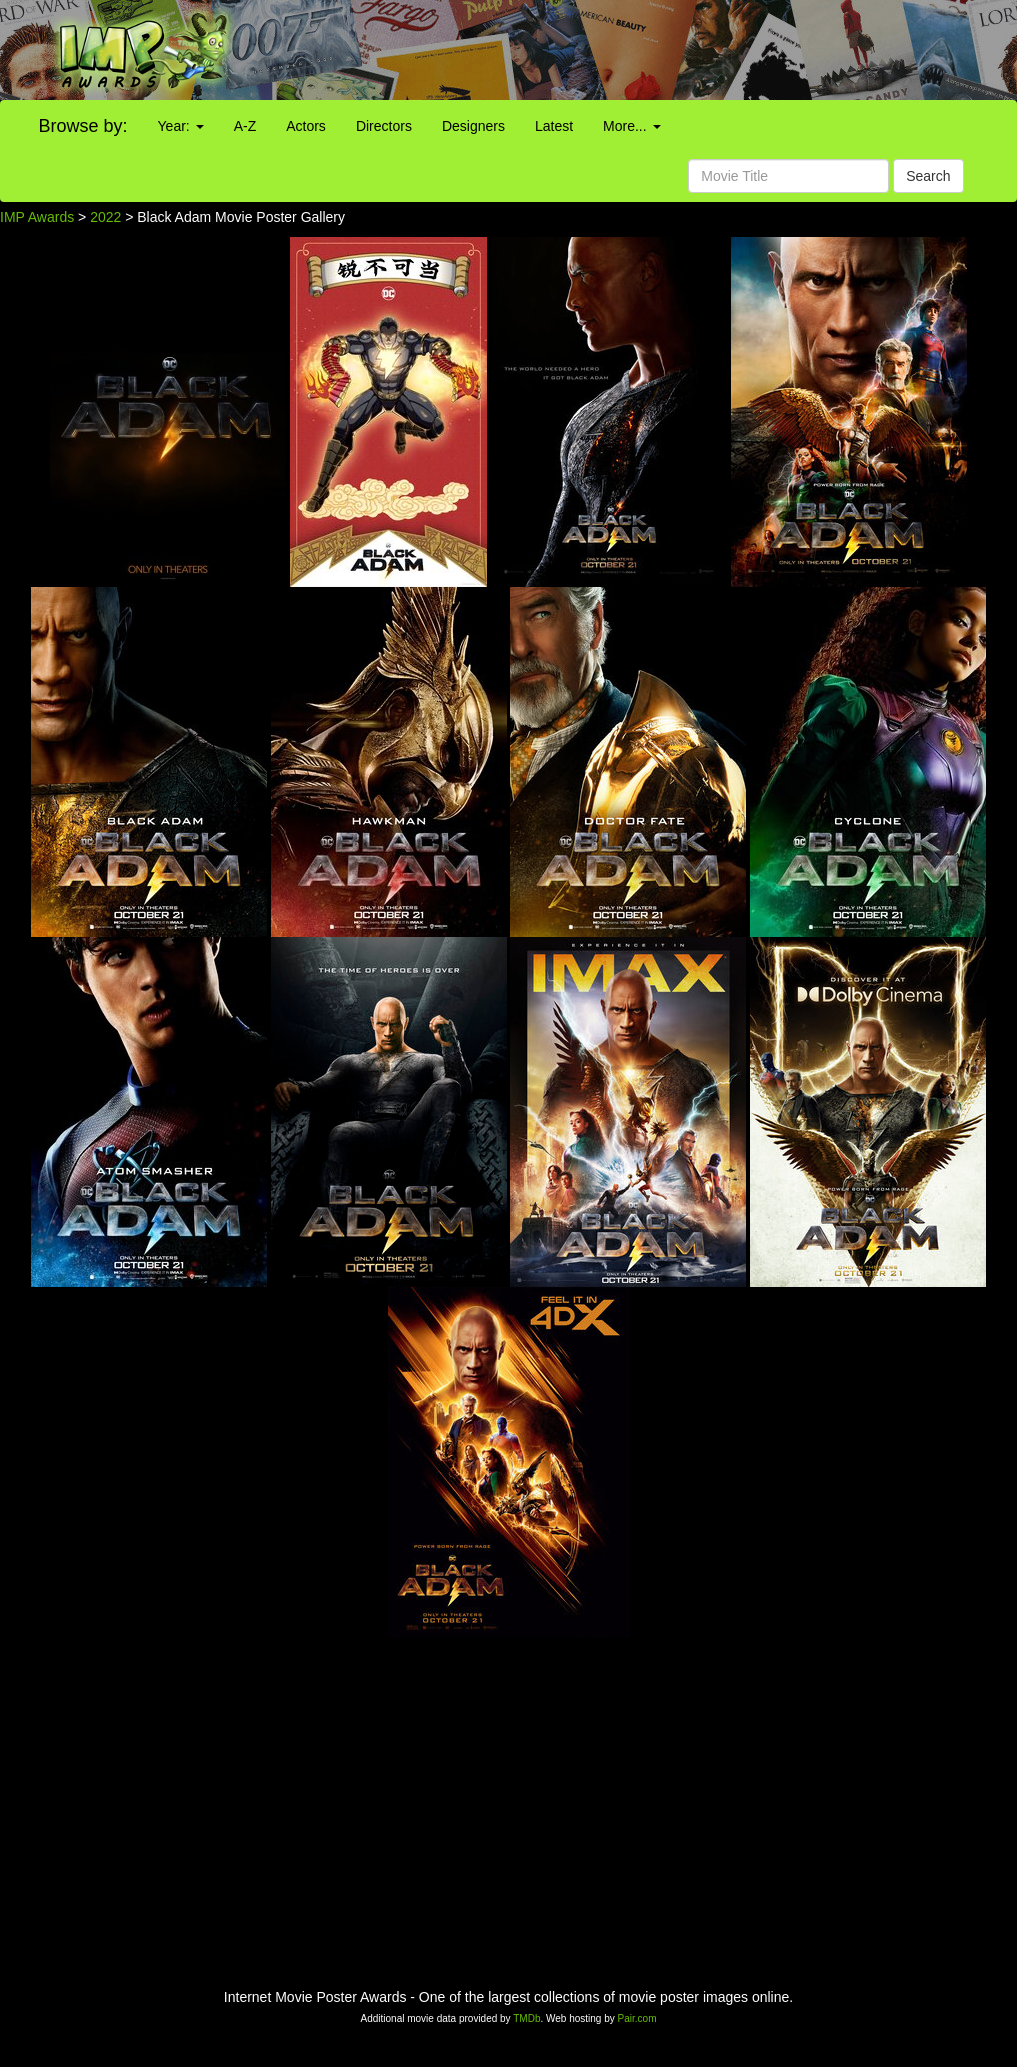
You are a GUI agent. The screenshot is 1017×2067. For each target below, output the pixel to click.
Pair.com (637, 2018)
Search (928, 176)
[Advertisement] (635, 50)
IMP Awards (37, 217)
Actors (306, 126)
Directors (384, 126)
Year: (181, 126)
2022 (105, 217)
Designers (473, 126)
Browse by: (83, 126)
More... (631, 126)
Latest (554, 126)
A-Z (245, 126)
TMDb (526, 2018)
